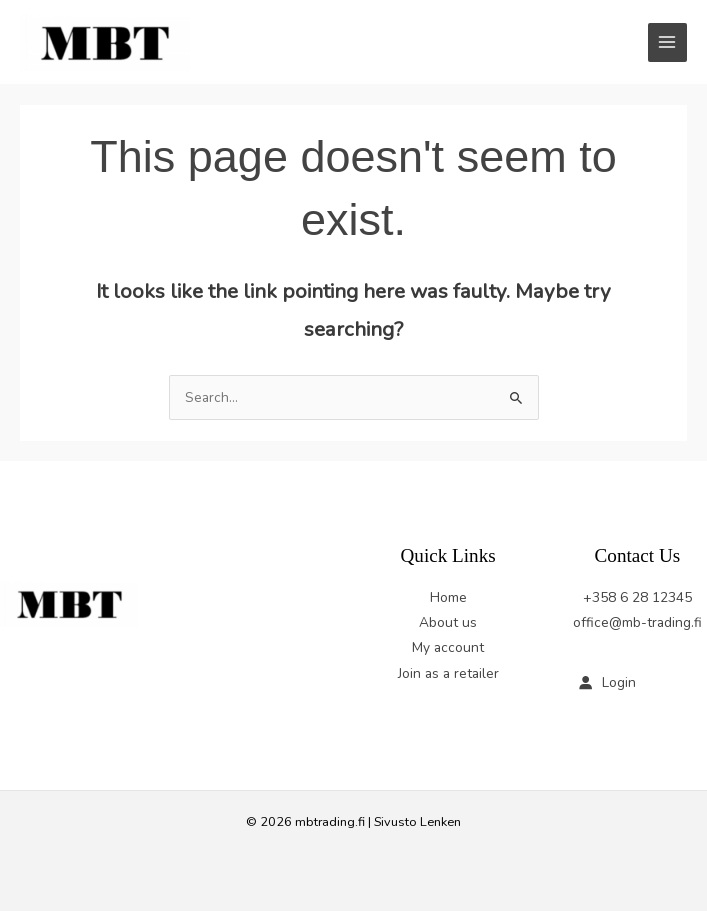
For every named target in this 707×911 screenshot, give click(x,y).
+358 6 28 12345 (637, 597)
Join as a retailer (448, 673)
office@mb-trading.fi (637, 622)
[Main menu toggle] (667, 42)
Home (448, 597)
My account (448, 647)
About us (448, 622)
